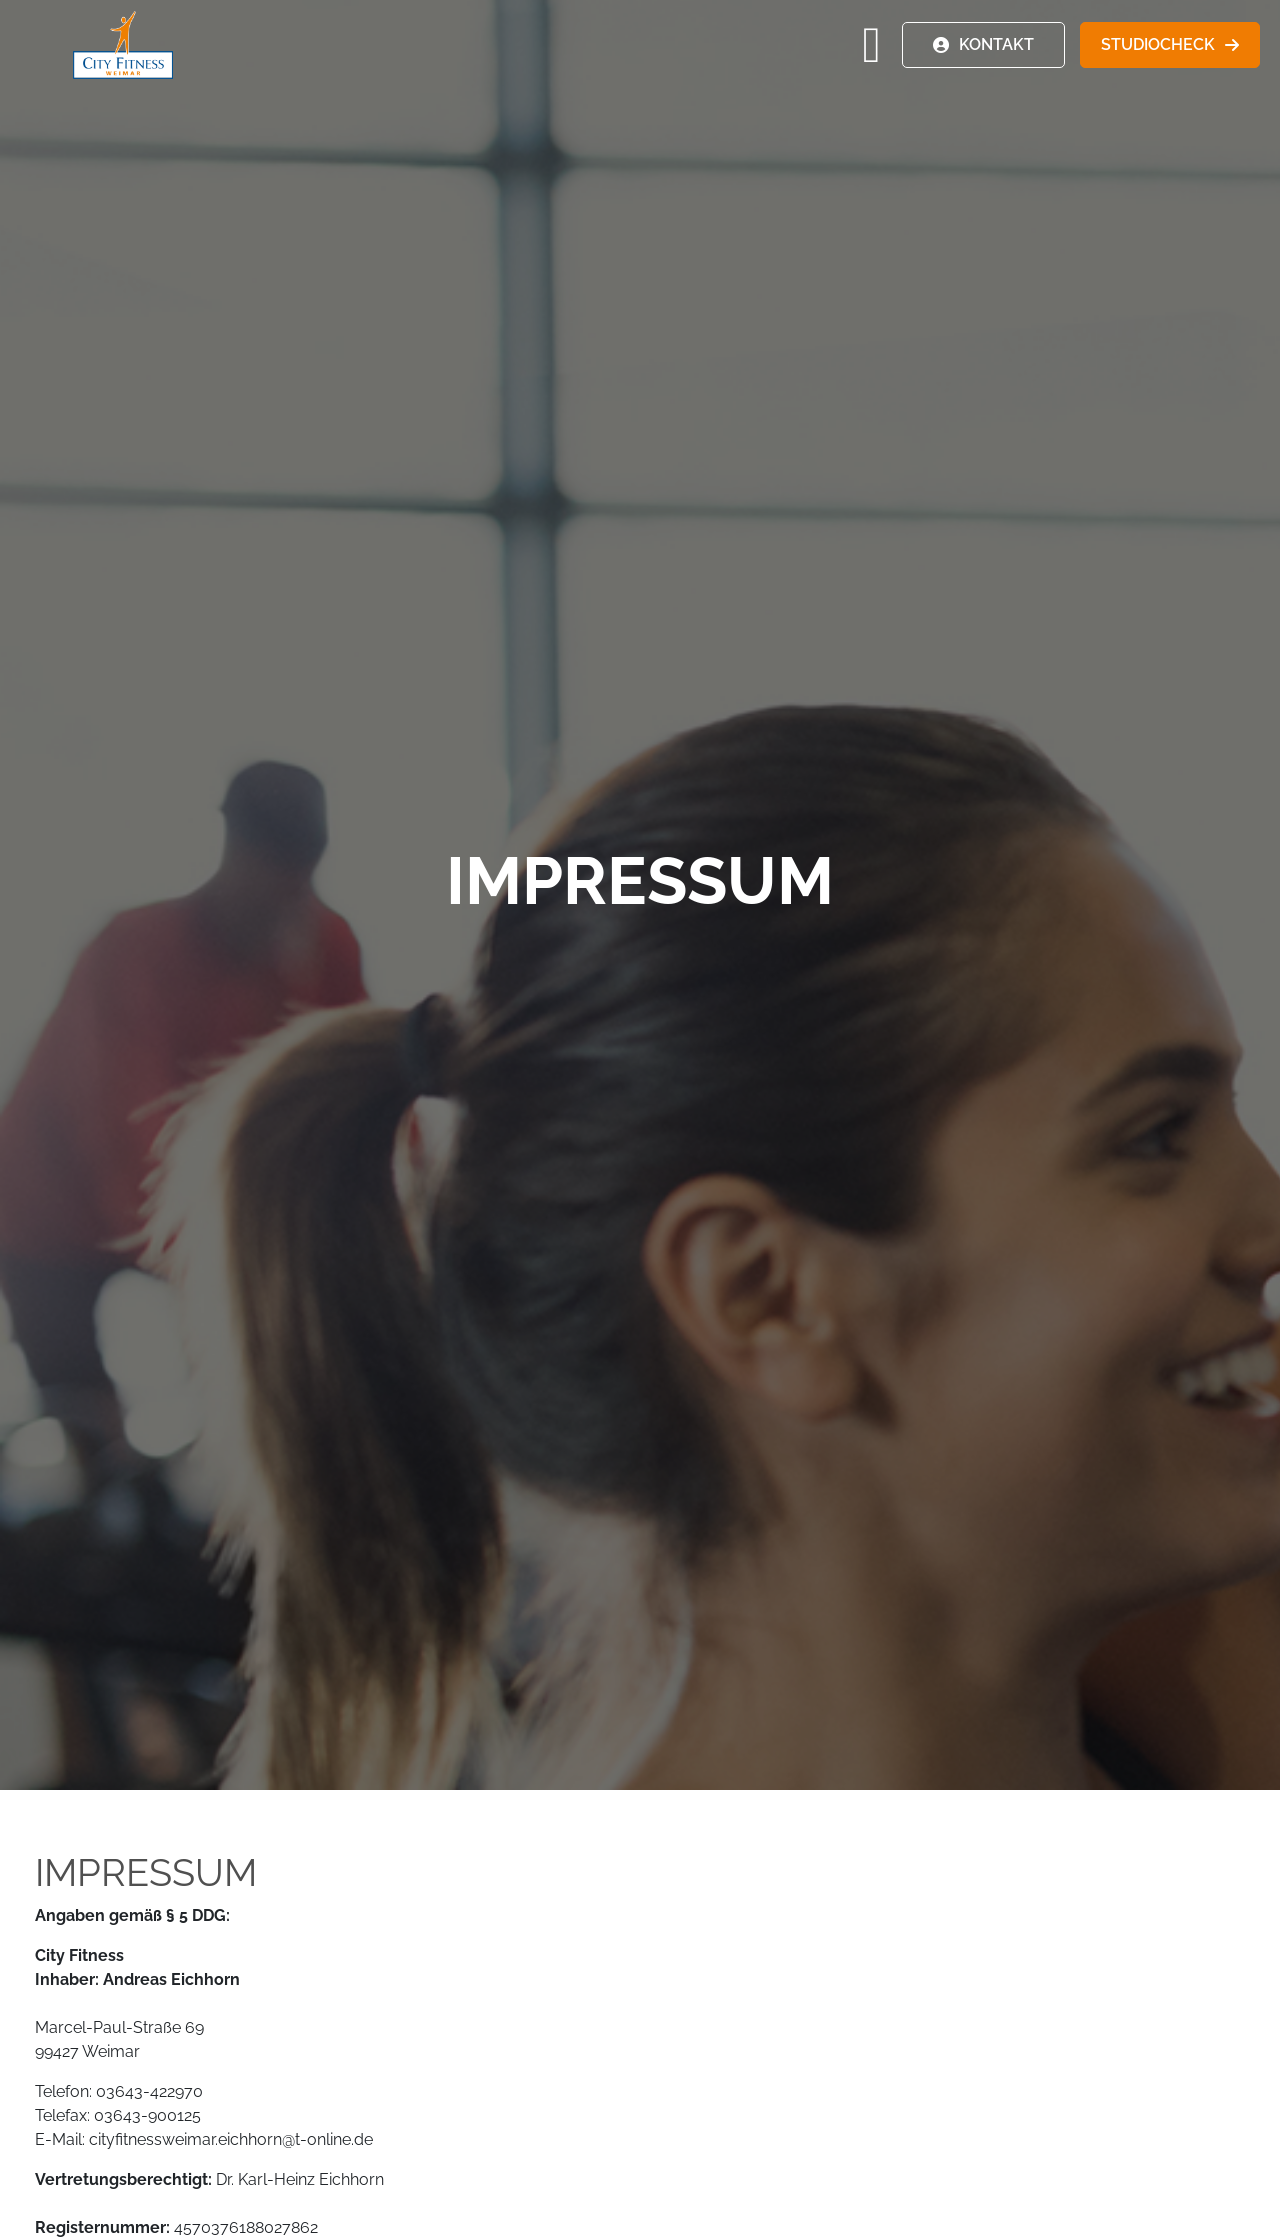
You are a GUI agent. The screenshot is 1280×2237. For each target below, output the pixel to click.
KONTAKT (996, 44)
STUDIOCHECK (1158, 44)
